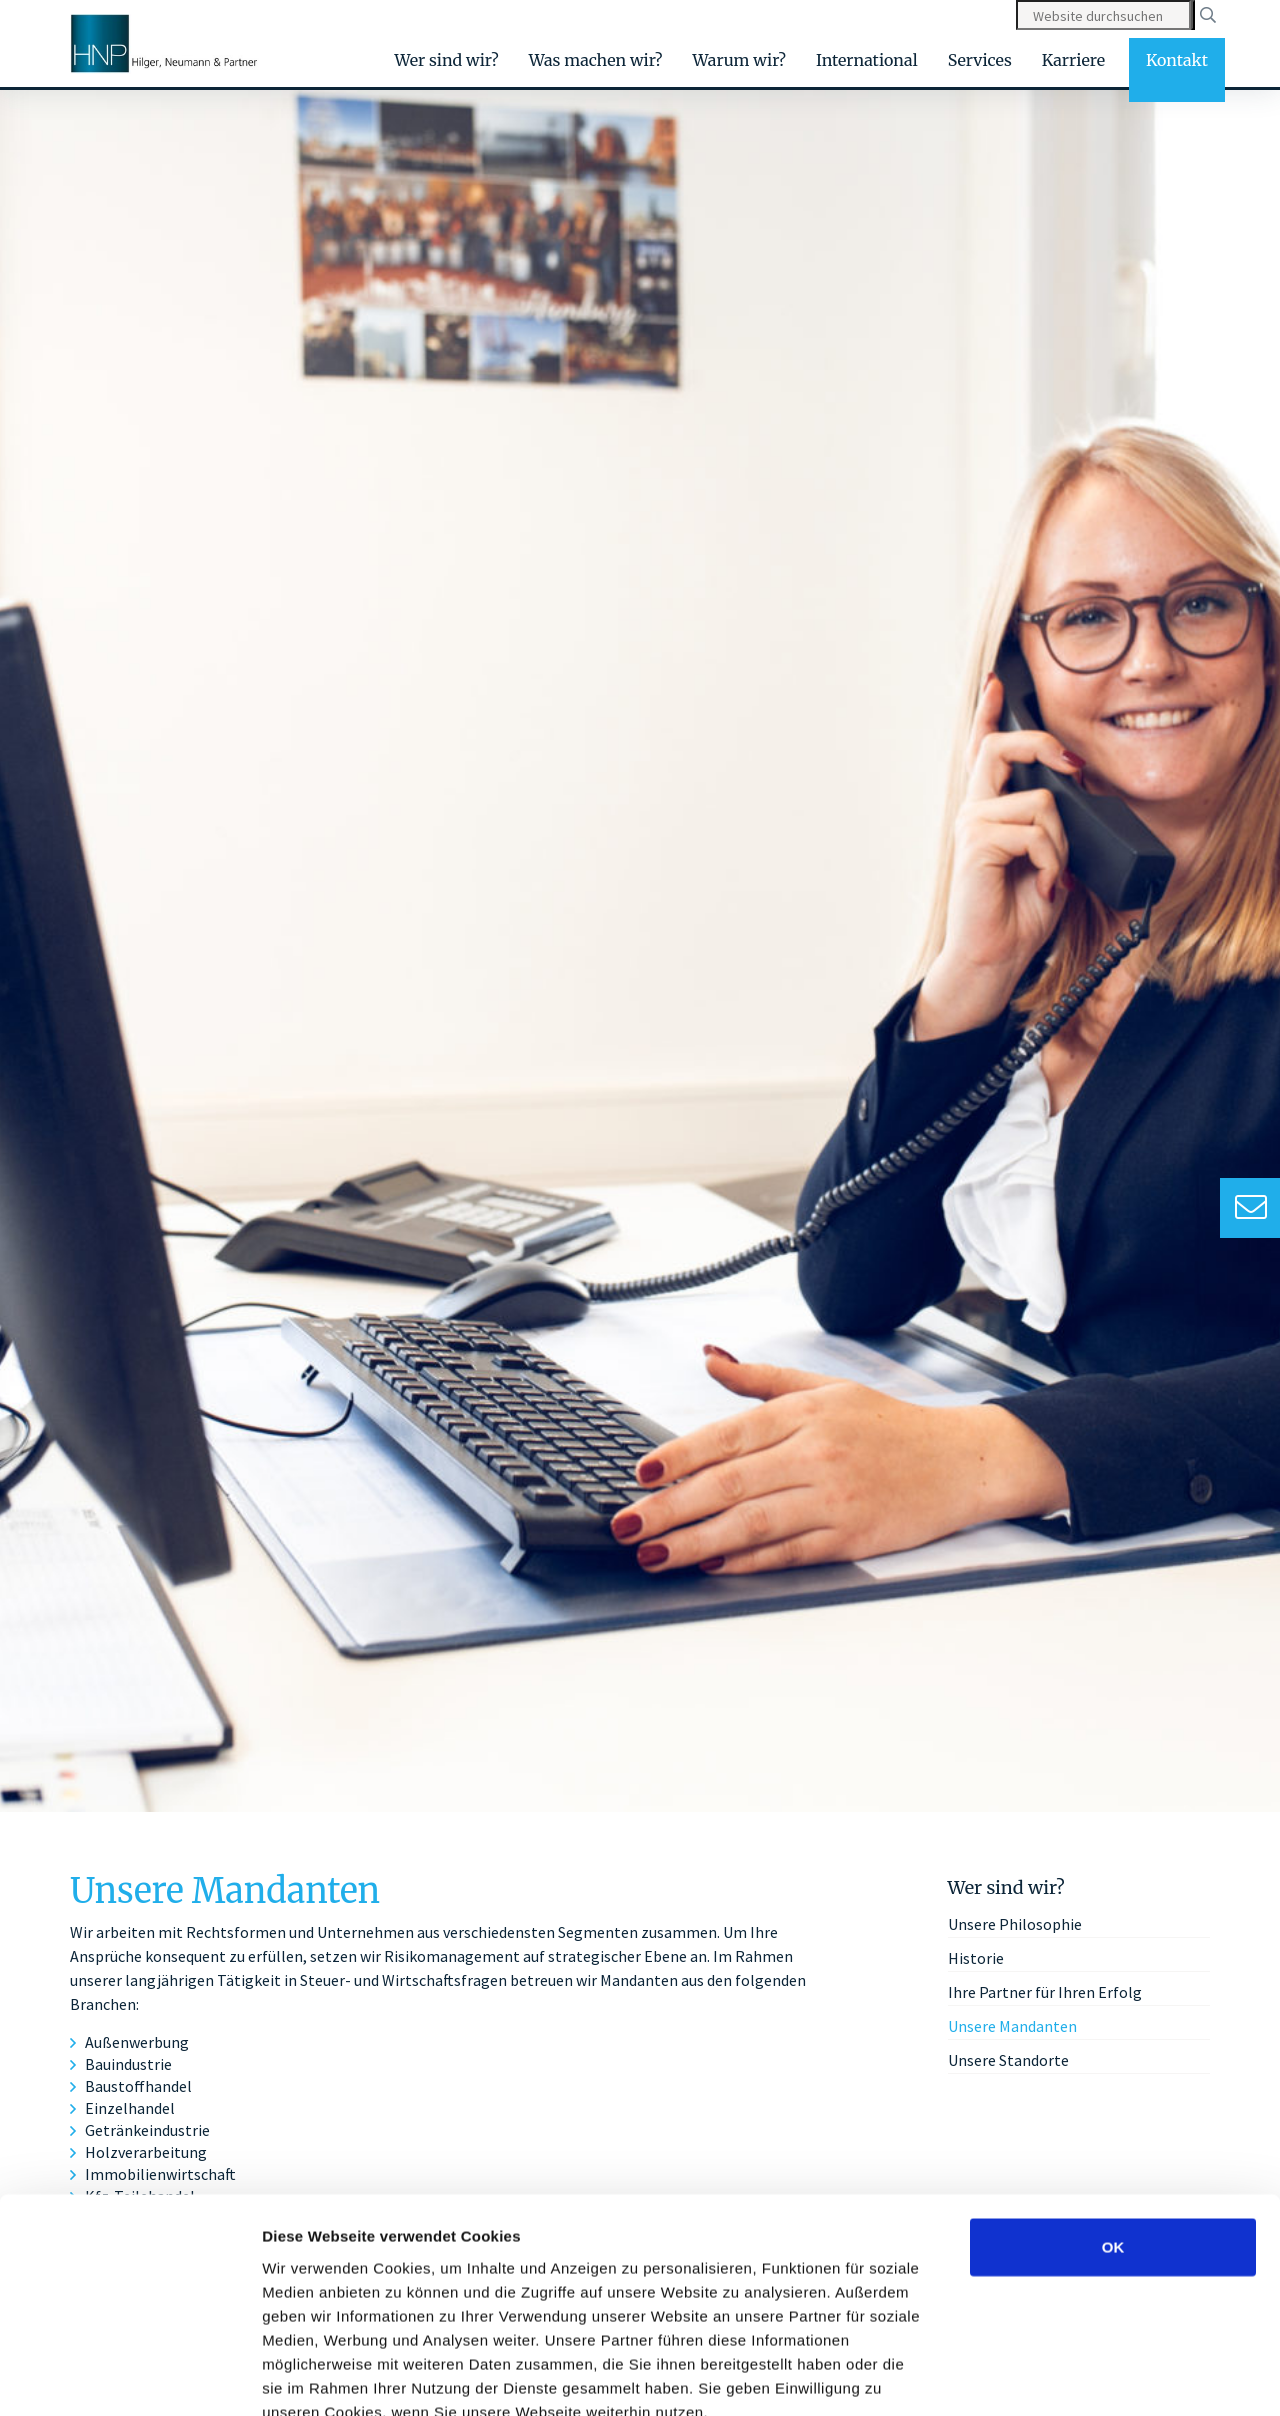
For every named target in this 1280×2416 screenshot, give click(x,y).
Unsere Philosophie (1015, 1924)
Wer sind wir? (447, 60)
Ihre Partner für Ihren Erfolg (1045, 1992)
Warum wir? (739, 60)
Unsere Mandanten (1012, 2026)
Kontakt (1177, 60)
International (867, 60)
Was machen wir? (596, 60)
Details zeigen (1063, 2376)
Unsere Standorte (1008, 2060)
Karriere (1073, 60)
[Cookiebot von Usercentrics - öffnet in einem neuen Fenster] (129, 2377)
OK (1113, 2131)
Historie (976, 1958)
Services (980, 60)
